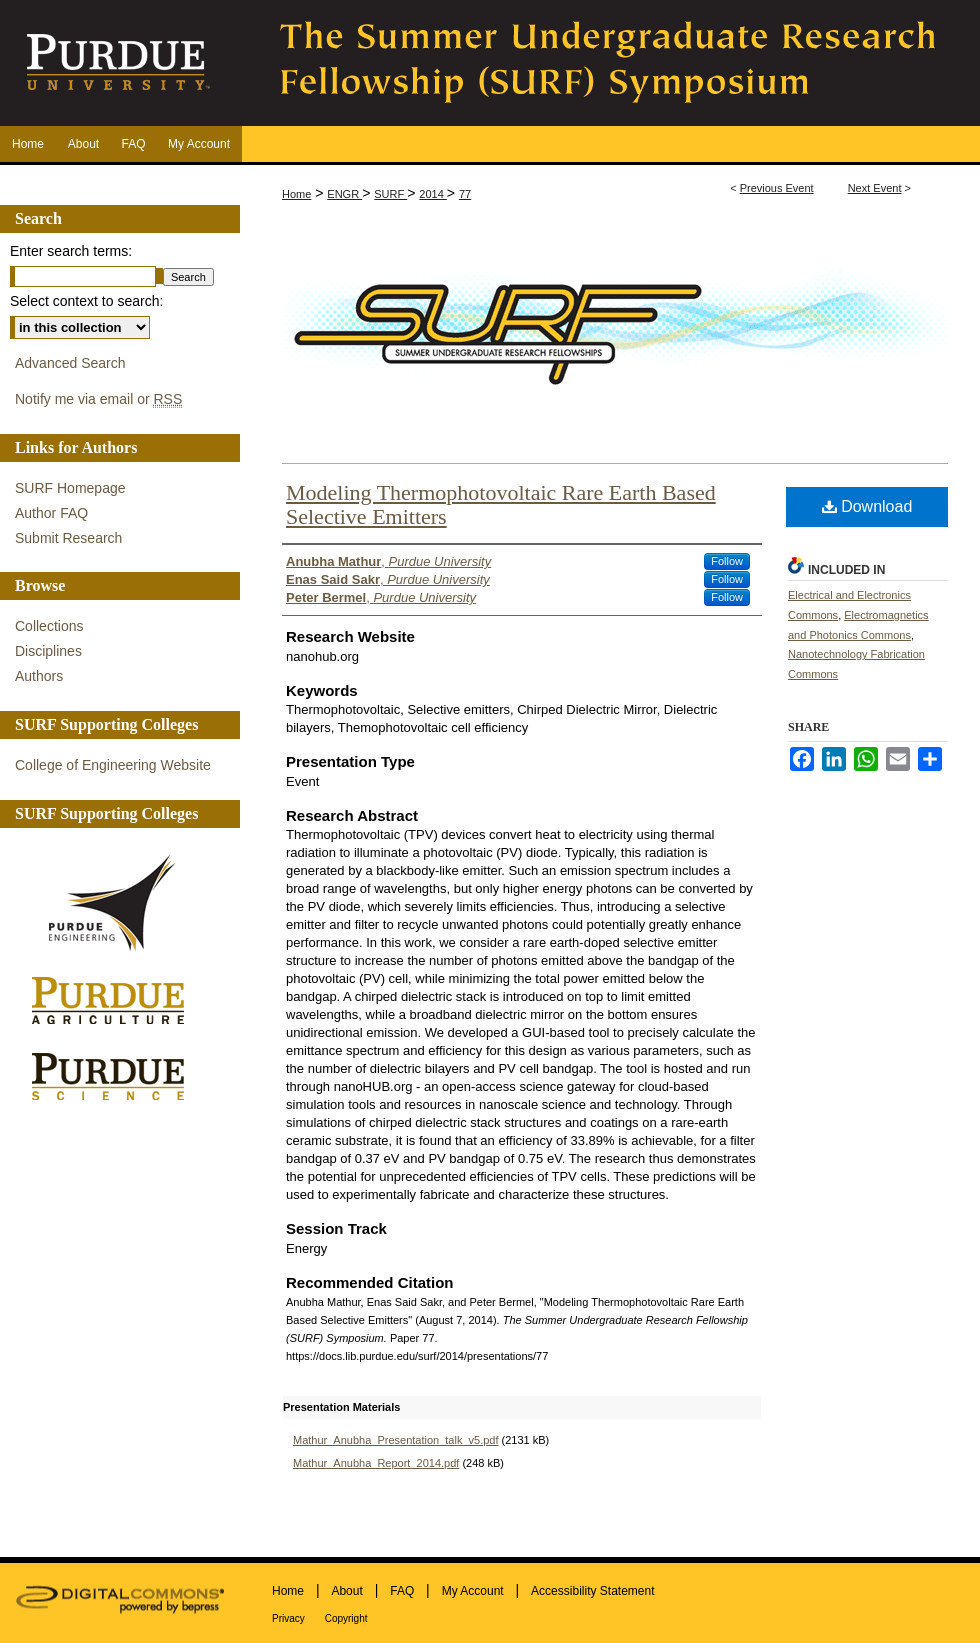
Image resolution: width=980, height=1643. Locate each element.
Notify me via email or (98, 399)
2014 (433, 194)
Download (867, 506)
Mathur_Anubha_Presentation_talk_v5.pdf (395, 1440)
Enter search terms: (71, 251)
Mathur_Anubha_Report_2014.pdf (376, 1463)
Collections (49, 626)
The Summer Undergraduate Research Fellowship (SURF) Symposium (610, 63)
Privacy (288, 1618)
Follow (727, 561)
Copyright (346, 1618)
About (346, 1591)
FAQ (402, 1591)
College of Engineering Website (113, 765)
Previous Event (777, 188)
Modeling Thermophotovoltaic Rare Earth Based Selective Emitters (501, 504)
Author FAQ (51, 513)
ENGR (344, 194)
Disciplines (48, 651)
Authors (39, 676)
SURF (390, 194)
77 (465, 194)
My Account (473, 1591)
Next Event (875, 188)
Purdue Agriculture (115, 1001)
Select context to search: (86, 301)
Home (296, 194)
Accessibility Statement (592, 1591)
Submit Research (68, 538)
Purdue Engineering (115, 903)
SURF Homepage (70, 488)
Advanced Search (70, 363)
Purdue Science (115, 1075)
